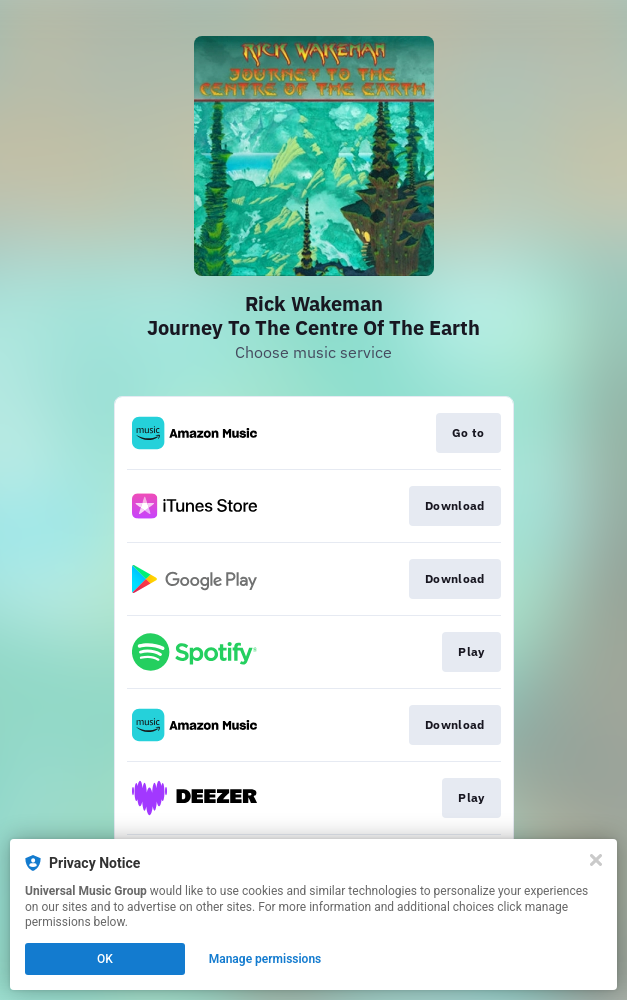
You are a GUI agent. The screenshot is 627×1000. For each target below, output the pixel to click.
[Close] (596, 860)
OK (105, 959)
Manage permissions (265, 959)
